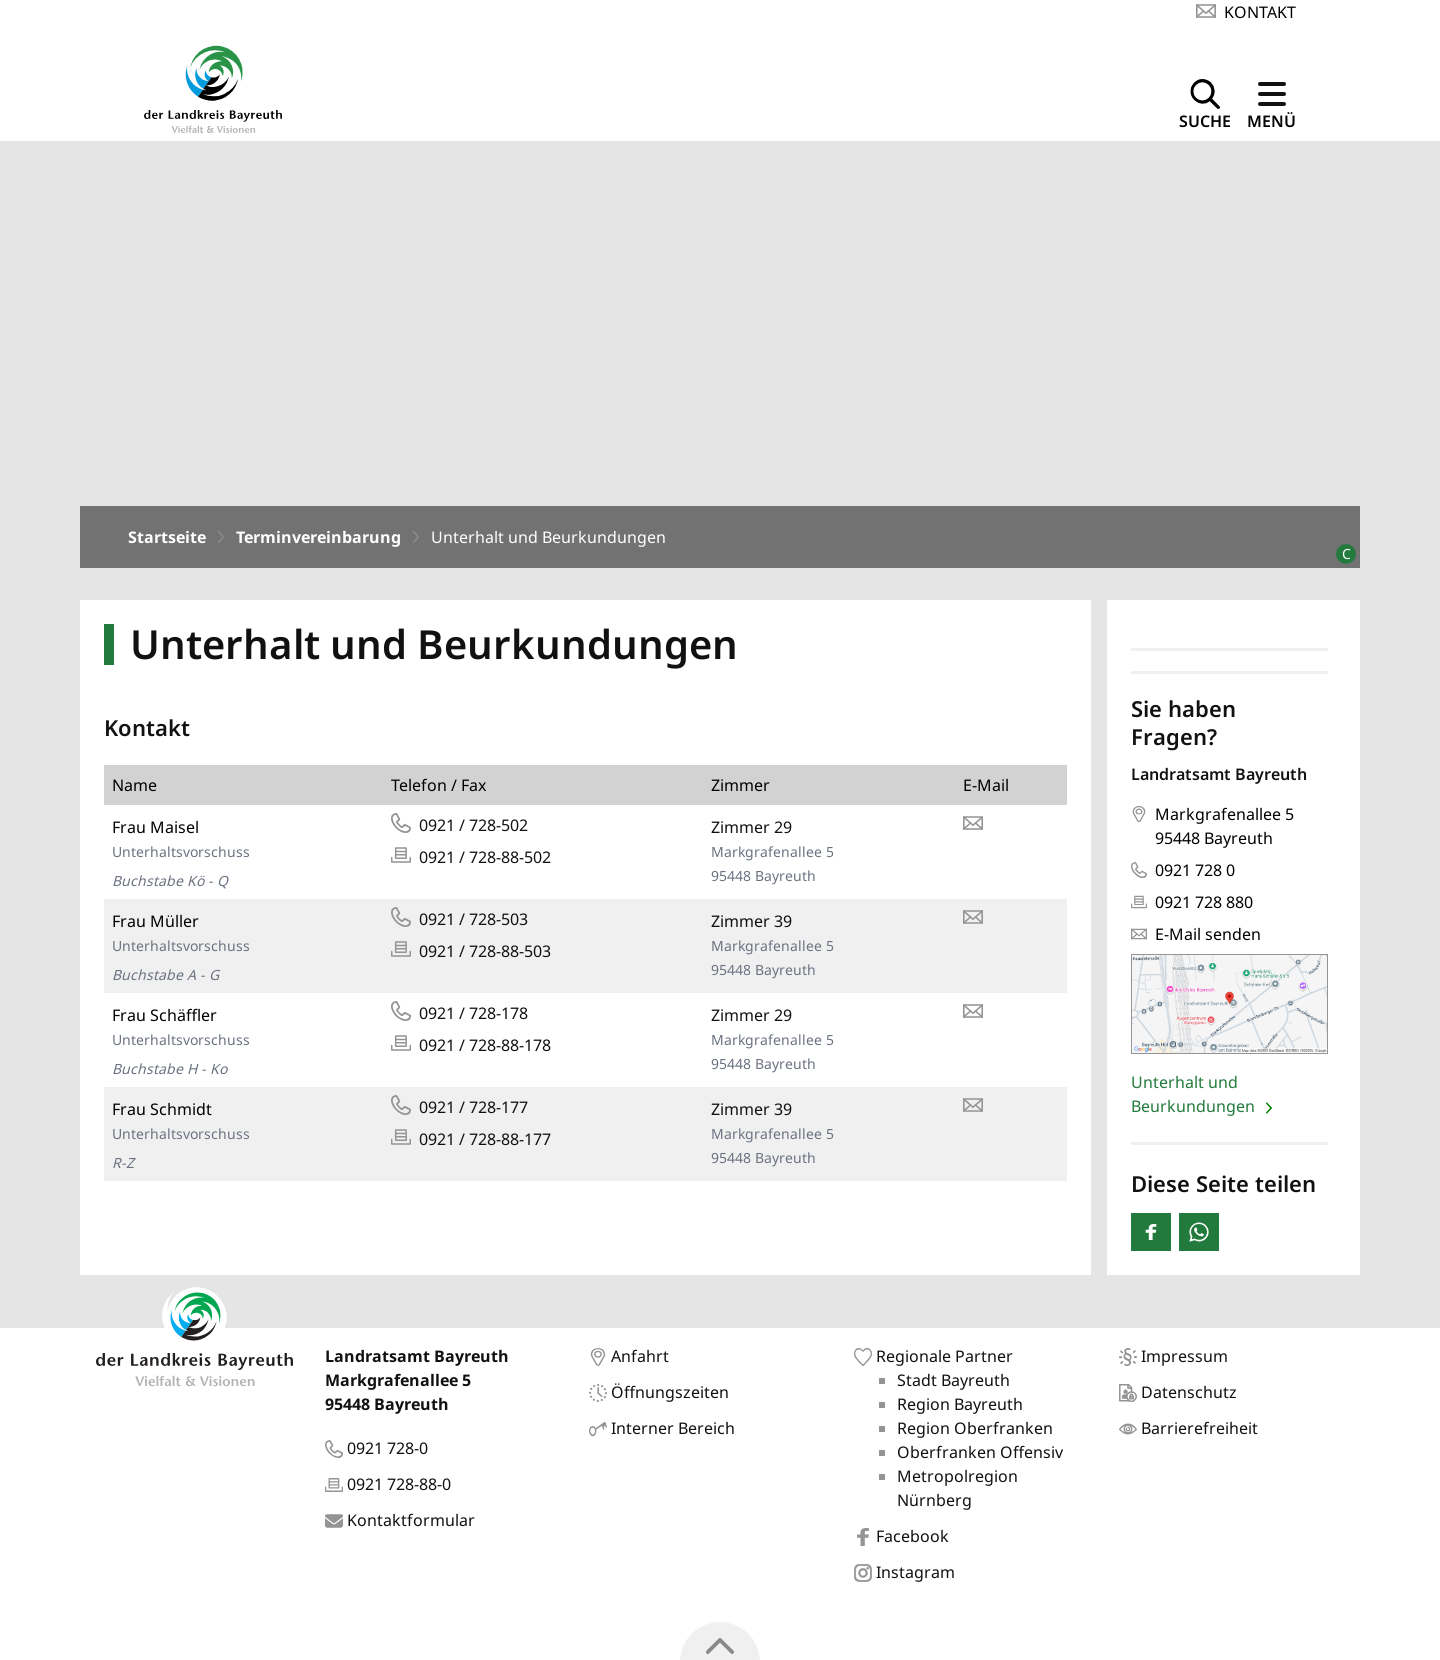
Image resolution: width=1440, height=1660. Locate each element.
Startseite (167, 543)
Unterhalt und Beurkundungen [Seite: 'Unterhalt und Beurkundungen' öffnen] (1195, 1099)
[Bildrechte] (1337, 551)
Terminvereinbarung (318, 543)
